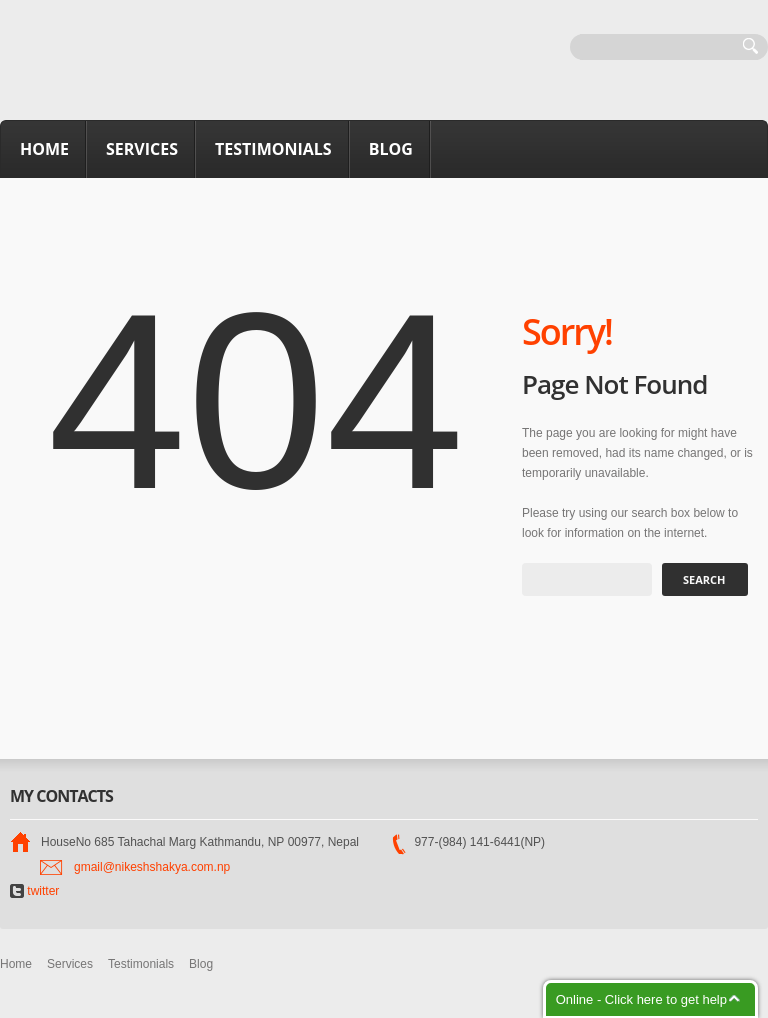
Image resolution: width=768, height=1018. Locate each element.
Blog (391, 149)
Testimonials (273, 149)
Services (142, 149)
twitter (34, 891)
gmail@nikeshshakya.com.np (152, 867)
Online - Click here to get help (641, 999)
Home (44, 149)
